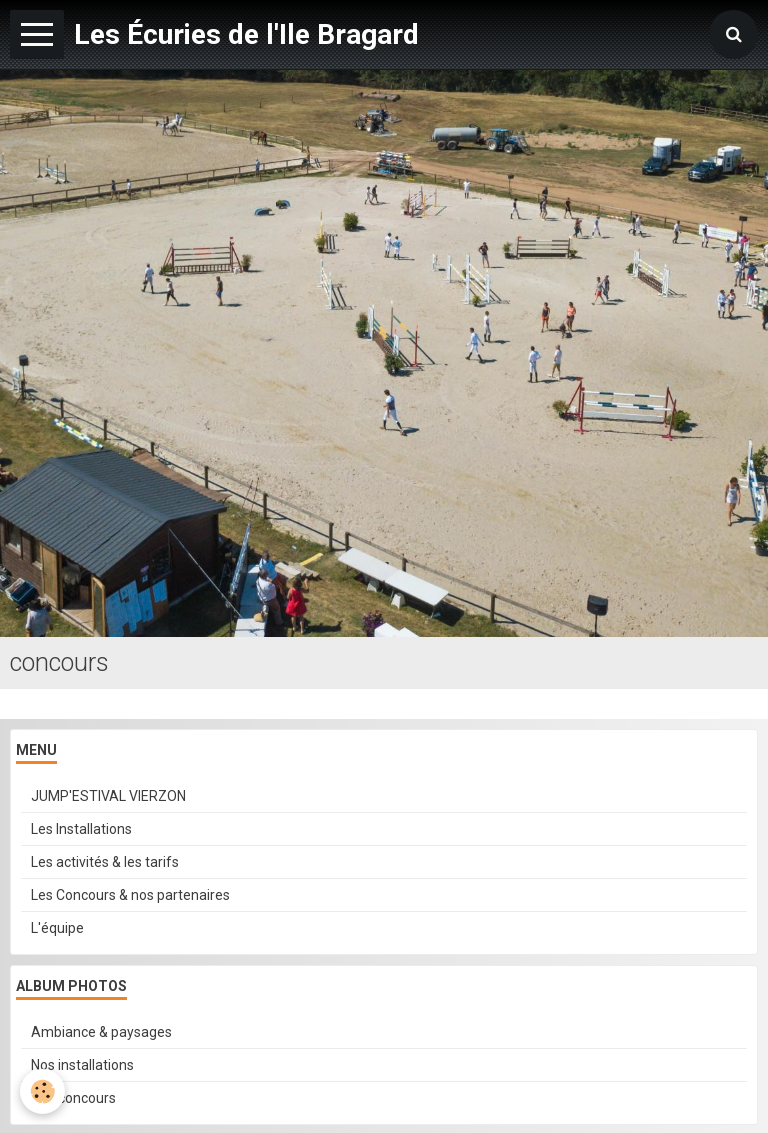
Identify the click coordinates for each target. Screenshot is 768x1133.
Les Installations (81, 829)
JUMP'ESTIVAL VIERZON (108, 796)
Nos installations (82, 1065)
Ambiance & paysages (101, 1032)
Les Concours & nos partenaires (130, 895)
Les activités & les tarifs (105, 862)
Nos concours (73, 1098)
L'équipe (57, 928)
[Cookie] (42, 1091)
